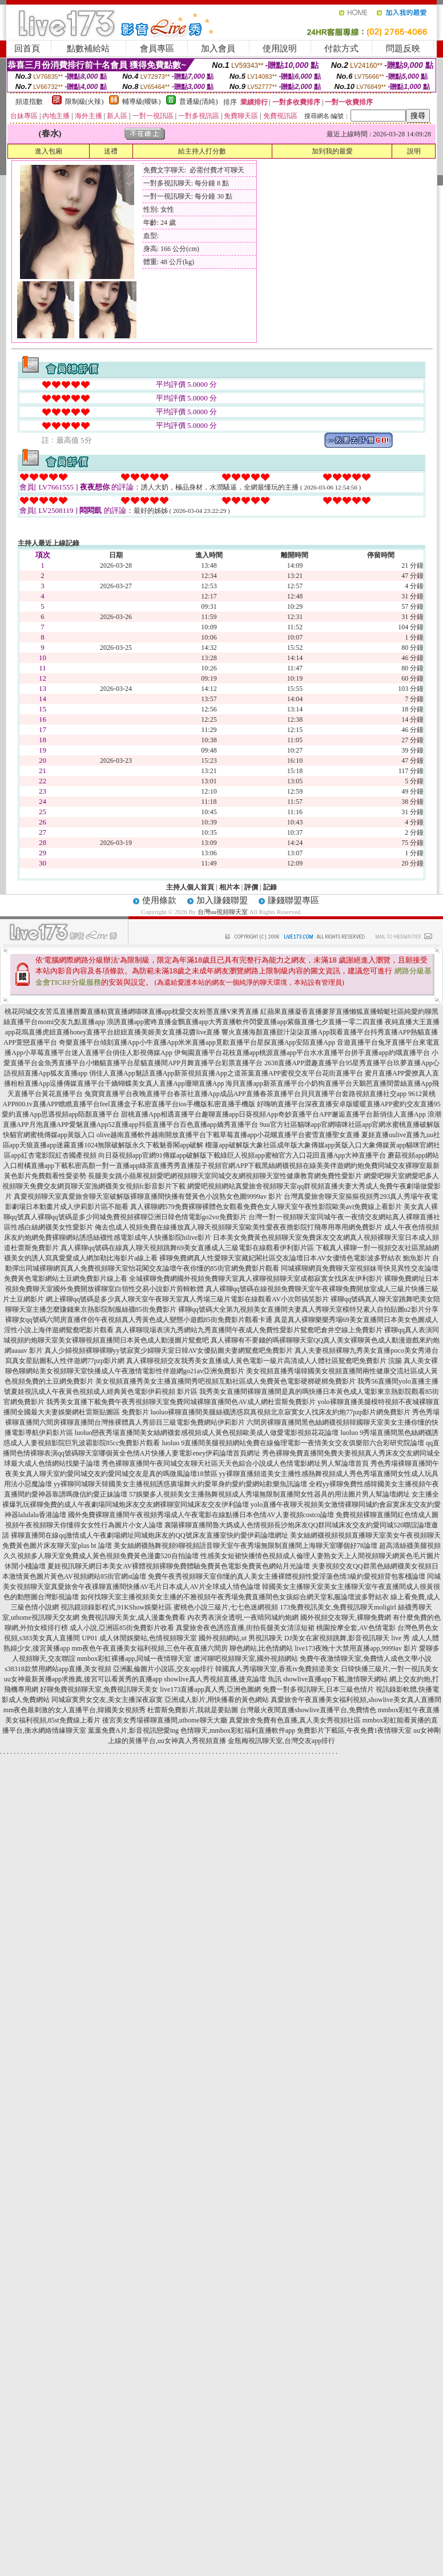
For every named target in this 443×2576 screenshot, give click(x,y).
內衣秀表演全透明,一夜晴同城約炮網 (243, 1617)
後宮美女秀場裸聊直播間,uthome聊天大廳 (164, 1720)
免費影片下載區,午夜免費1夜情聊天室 (354, 1730)
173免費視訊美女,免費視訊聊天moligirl (338, 1607)
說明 (414, 151)
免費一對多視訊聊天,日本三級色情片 (318, 1689)
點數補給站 (88, 48)
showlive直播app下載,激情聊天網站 (335, 1679)
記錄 (270, 887)
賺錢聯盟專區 (293, 900)
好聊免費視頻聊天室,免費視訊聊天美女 (99, 1689)
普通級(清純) (198, 102)
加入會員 (218, 48)
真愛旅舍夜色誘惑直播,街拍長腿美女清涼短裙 (245, 1628)
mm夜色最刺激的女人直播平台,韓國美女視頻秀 (74, 1710)
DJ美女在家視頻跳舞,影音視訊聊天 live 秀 (347, 1638)
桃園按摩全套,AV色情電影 (356, 1628)
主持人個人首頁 (190, 887)
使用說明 (280, 48)
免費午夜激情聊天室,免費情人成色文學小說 (366, 1659)
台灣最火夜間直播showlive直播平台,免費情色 (308, 1710)
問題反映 (403, 48)
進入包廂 (48, 151)
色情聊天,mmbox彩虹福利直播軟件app (237, 1730)
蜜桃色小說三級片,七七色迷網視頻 (226, 1607)
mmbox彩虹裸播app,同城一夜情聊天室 (134, 1659)
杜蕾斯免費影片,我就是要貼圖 (192, 1710)
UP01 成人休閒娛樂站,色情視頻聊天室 (139, 1638)
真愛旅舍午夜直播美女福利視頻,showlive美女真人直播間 (356, 1700)
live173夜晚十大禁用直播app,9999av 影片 (356, 1648)
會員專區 (157, 48)
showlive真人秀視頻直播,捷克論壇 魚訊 (222, 1679)
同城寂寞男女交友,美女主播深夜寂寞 (107, 1700)
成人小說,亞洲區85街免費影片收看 (122, 1628)
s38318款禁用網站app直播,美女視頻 (58, 1669)
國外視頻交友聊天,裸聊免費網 (345, 1617)
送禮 (111, 151)
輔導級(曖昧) (141, 102)
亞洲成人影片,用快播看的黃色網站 (216, 1700)
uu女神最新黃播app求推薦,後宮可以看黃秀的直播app (83, 1679)
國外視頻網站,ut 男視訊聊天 (241, 1638)
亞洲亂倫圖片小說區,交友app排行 (163, 1669)
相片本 (229, 887)
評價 (251, 887)
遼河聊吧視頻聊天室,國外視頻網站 (246, 1659)
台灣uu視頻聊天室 (223, 911)
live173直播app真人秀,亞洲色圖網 (210, 1689)
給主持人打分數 (202, 151)
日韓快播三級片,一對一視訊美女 (389, 1669)
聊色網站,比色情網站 (261, 1648)
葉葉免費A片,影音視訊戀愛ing (133, 1730)
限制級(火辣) (84, 102)
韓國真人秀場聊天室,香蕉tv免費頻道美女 (277, 1669)
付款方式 (341, 48)
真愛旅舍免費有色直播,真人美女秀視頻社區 (295, 1720)
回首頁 (27, 48)
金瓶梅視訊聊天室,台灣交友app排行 (281, 1741)
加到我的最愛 (332, 151)
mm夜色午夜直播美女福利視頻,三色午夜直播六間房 (150, 1648)
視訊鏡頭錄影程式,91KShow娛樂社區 (116, 1607)
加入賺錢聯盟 (222, 900)
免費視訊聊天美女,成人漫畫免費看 (133, 1617)
